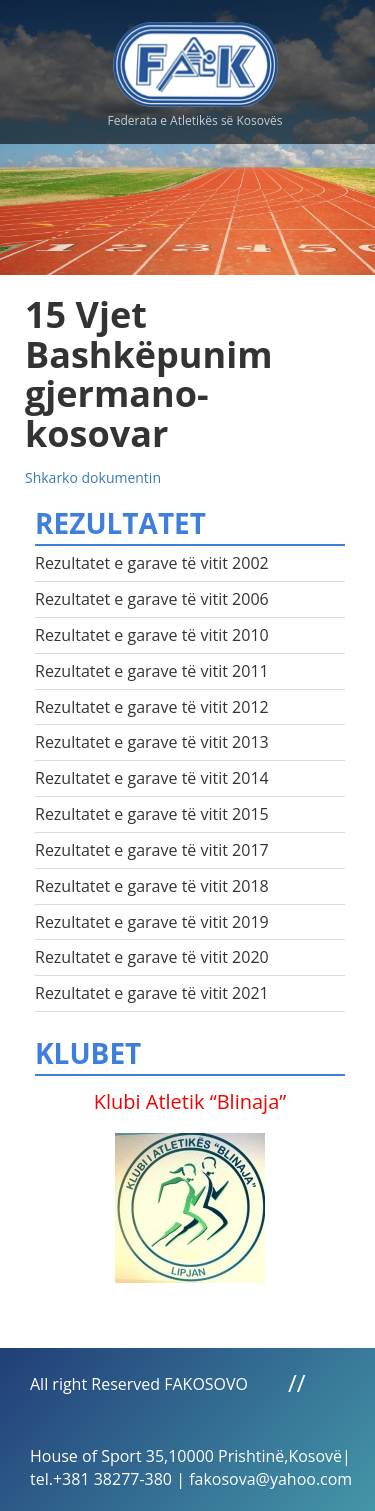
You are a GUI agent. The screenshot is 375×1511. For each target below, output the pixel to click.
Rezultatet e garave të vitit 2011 (152, 671)
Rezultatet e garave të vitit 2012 (152, 707)
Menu (340, 60)
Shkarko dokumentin (93, 477)
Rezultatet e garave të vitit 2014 (152, 778)
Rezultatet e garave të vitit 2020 (152, 957)
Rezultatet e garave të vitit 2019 (152, 922)
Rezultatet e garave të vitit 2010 (152, 635)
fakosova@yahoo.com (270, 1479)
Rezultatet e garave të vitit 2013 (152, 742)
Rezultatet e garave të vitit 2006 (152, 599)
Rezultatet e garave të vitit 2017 (152, 850)
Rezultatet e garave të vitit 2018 (152, 886)
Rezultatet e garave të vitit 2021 (152, 993)
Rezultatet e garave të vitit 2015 (152, 814)
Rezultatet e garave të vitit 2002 (152, 563)
